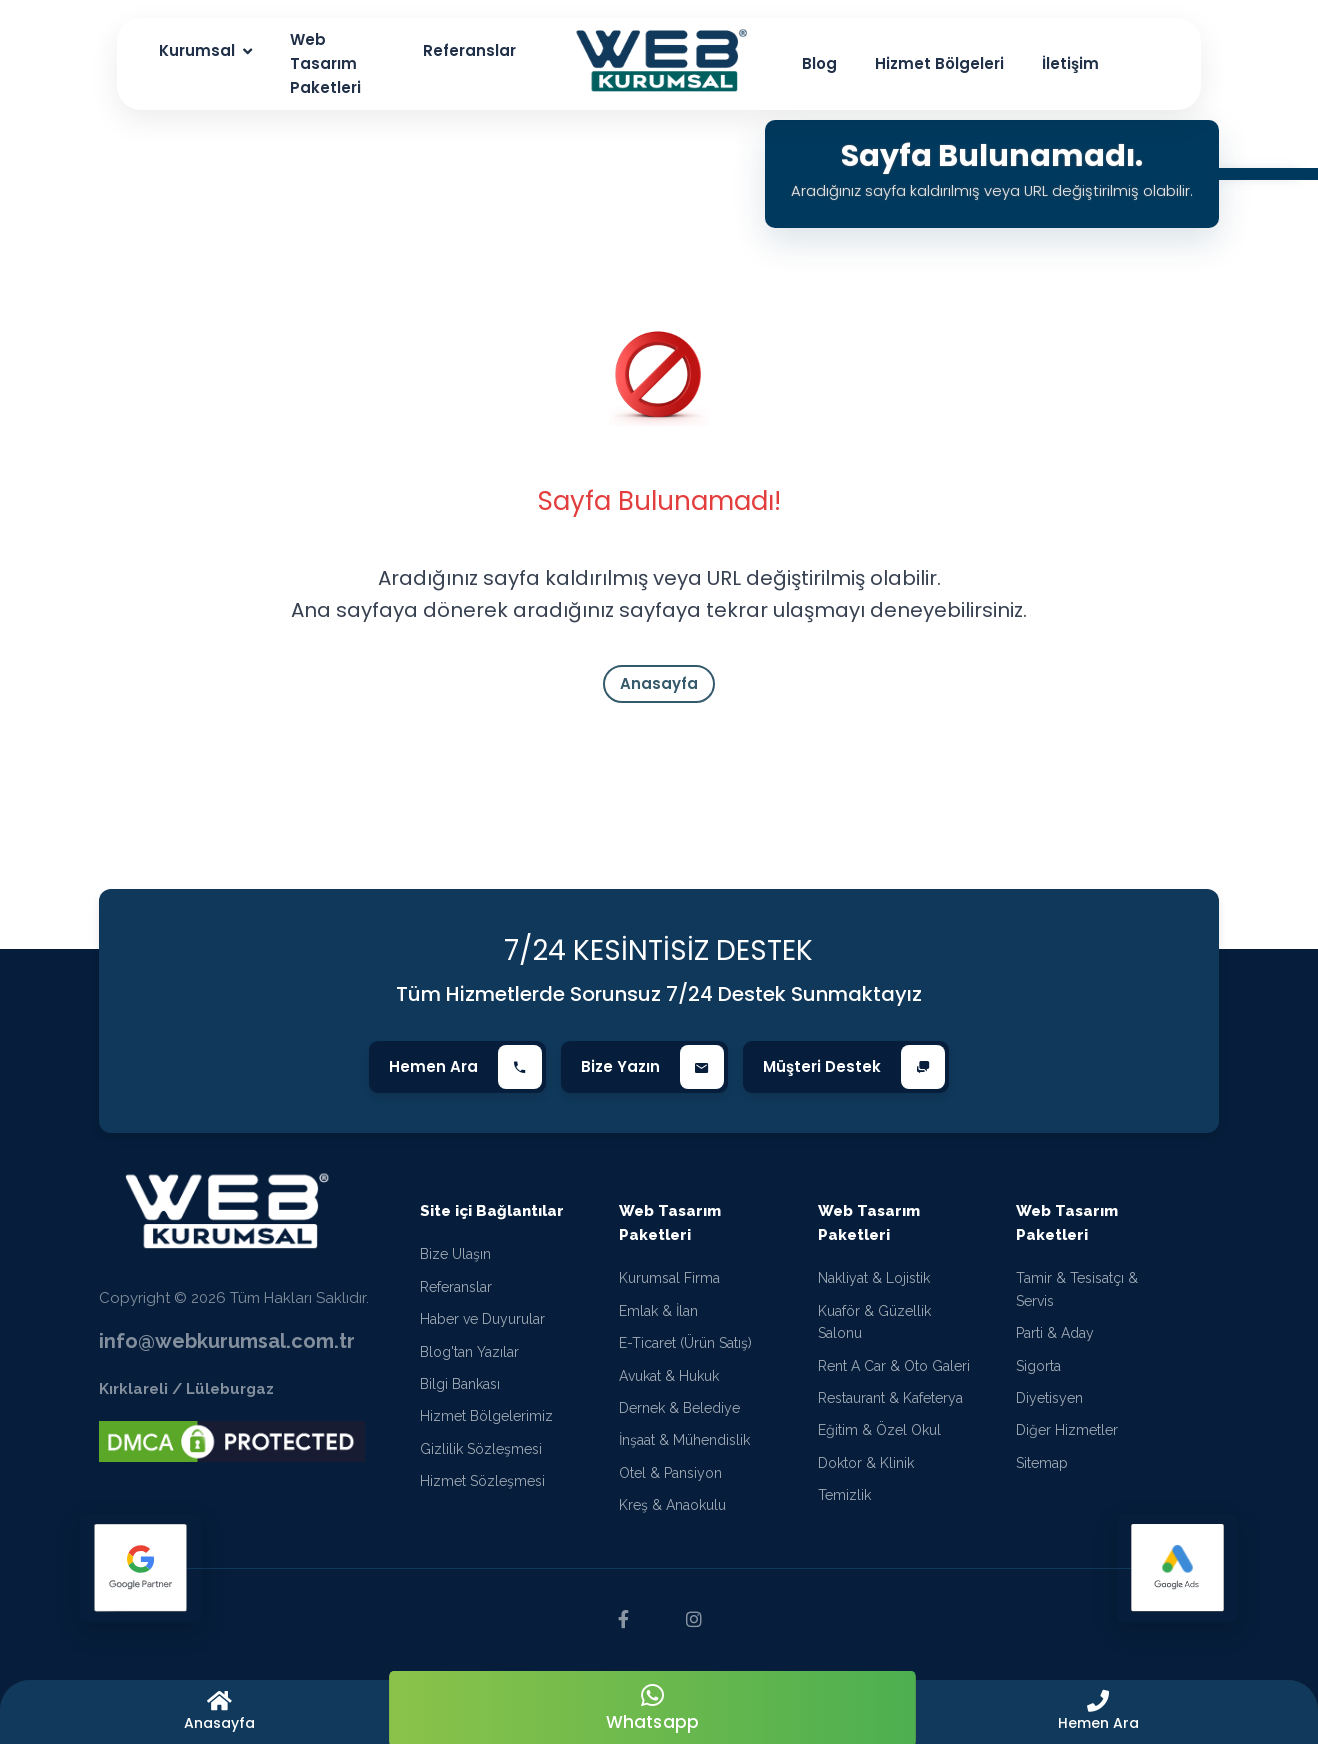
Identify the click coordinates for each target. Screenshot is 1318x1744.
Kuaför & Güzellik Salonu (874, 1322)
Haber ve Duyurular (482, 1319)
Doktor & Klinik (866, 1463)
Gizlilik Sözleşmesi (481, 1449)
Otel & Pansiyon (670, 1473)
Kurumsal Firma (669, 1278)
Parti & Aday (1055, 1333)
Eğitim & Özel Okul (879, 1430)
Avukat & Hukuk (669, 1376)
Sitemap (1042, 1463)
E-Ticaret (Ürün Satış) (685, 1343)
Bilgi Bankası (460, 1384)
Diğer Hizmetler (1067, 1430)
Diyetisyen (1049, 1398)
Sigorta (1038, 1366)
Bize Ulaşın (455, 1254)
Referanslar (456, 1287)
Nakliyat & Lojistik (874, 1278)
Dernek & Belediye (679, 1408)
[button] (1098, 1712)
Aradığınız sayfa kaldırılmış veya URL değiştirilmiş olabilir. (991, 190)
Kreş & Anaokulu (672, 1505)
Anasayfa (659, 683)
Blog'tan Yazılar (469, 1352)
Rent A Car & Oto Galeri (894, 1366)
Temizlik (844, 1495)
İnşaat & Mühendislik (684, 1440)
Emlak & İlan (658, 1311)
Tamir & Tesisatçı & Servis (1077, 1289)
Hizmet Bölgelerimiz (486, 1416)
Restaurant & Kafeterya (890, 1398)
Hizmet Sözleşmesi (482, 1481)
